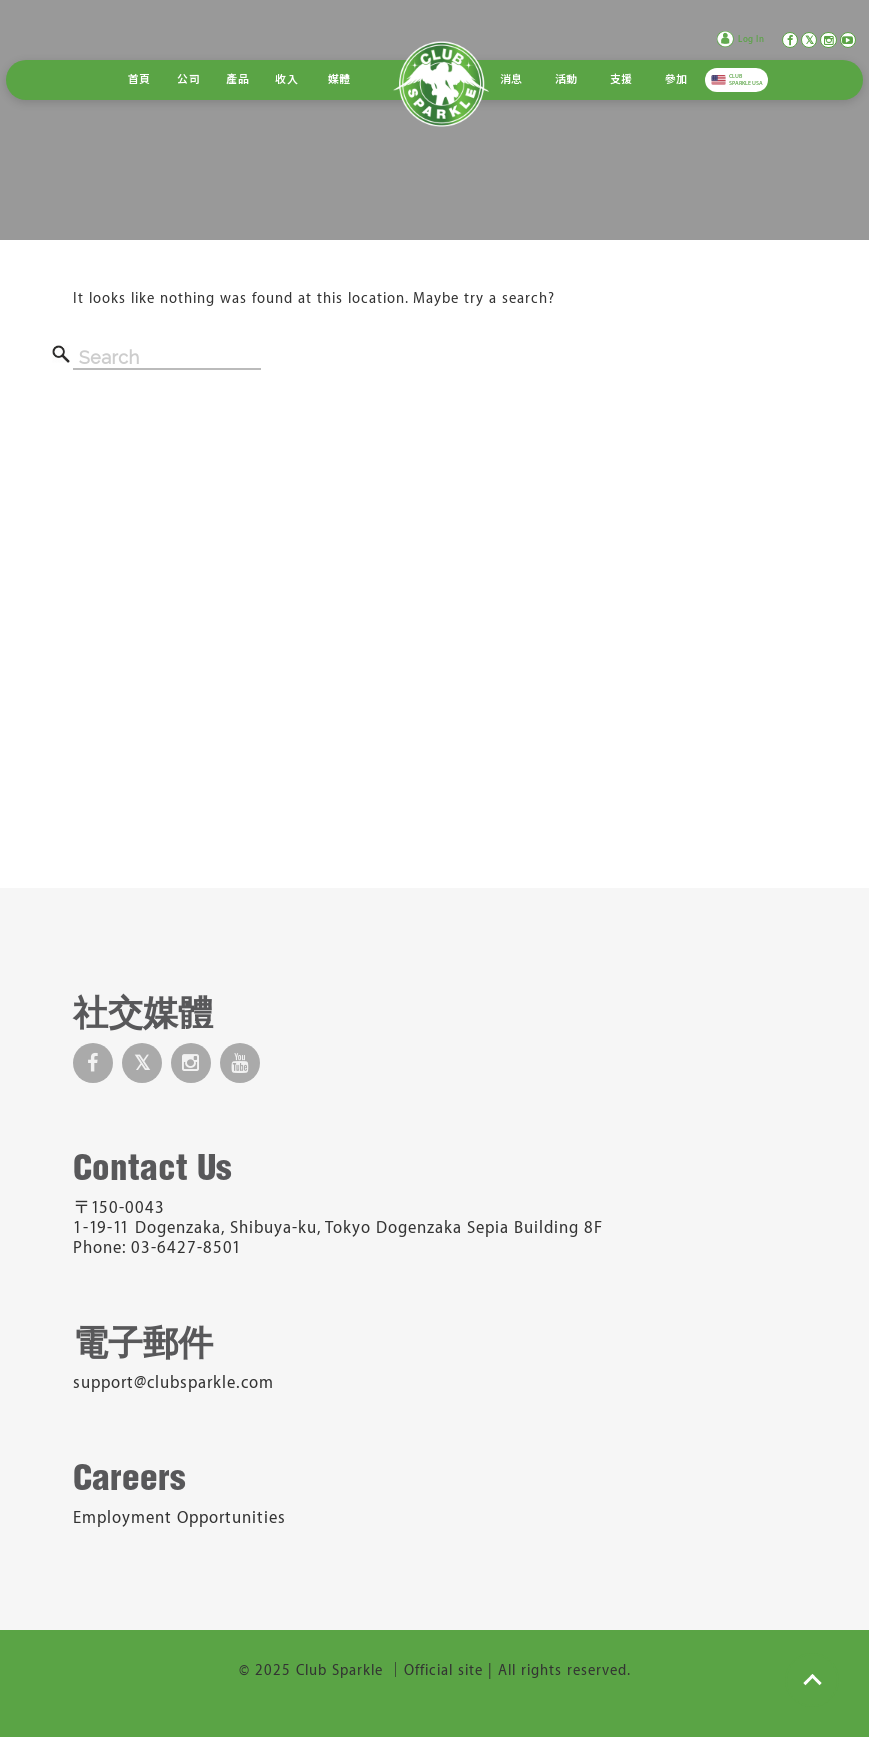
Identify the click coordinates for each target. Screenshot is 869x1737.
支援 (621, 80)
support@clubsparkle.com (173, 1383)
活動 (566, 80)
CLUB (746, 80)
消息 (511, 80)
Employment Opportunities (179, 1518)
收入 (286, 80)
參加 (676, 80)
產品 (237, 80)
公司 (188, 80)
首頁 (139, 80)
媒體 (339, 80)
